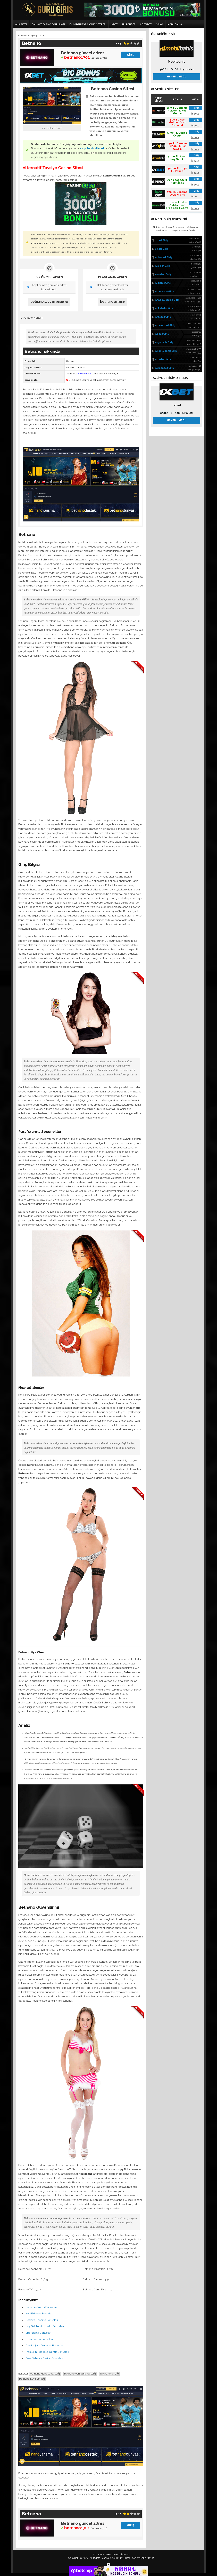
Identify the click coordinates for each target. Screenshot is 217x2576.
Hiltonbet (129, 24)
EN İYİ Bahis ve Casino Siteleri (87, 24)
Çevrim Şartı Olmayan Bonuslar (44, 2345)
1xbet (114, 24)
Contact (125, 2554)
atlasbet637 (195, 357)
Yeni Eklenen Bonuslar (39, 2313)
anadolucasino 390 (192, 301)
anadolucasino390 (193, 298)
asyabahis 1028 (194, 344)
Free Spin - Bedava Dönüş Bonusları (47, 2351)
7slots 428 (196, 250)
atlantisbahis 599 (193, 352)
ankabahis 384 (194, 310)
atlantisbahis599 (193, 349)
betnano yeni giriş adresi (79, 2373)
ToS (94, 2554)
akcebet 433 (195, 276)
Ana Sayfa (21, 24)
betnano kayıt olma (31, 2378)
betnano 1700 (49, 301)
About (109, 2554)
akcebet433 (195, 272)
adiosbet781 (195, 255)
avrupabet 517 (194, 369)
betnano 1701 (98, 58)
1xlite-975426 (195, 238)
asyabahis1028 (194, 340)
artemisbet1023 (194, 323)
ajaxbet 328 (195, 267)
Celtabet (146, 24)
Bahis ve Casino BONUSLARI (48, 24)
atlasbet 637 (195, 361)
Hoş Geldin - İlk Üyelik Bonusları (45, 2326)
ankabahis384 (194, 306)
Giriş (130, 55)
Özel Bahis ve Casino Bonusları (44, 2358)
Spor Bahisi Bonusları (38, 2332)
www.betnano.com (51, 128)
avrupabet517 (195, 366)
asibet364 (196, 332)
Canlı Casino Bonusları (39, 2339)
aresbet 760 (195, 318)
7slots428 (196, 247)
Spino (159, 24)
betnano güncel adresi (44, 2373)
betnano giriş (108, 2373)
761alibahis (196, 281)
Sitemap (117, 2554)
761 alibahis (195, 284)
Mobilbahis (175, 24)
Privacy (101, 2554)
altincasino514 (194, 289)
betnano (112, 301)
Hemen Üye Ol (176, 76)
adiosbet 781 (195, 259)
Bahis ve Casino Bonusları (41, 2307)
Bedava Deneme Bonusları (42, 2320)
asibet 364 (196, 335)
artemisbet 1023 (193, 327)
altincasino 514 (194, 293)
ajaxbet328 (196, 264)
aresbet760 (195, 315)
